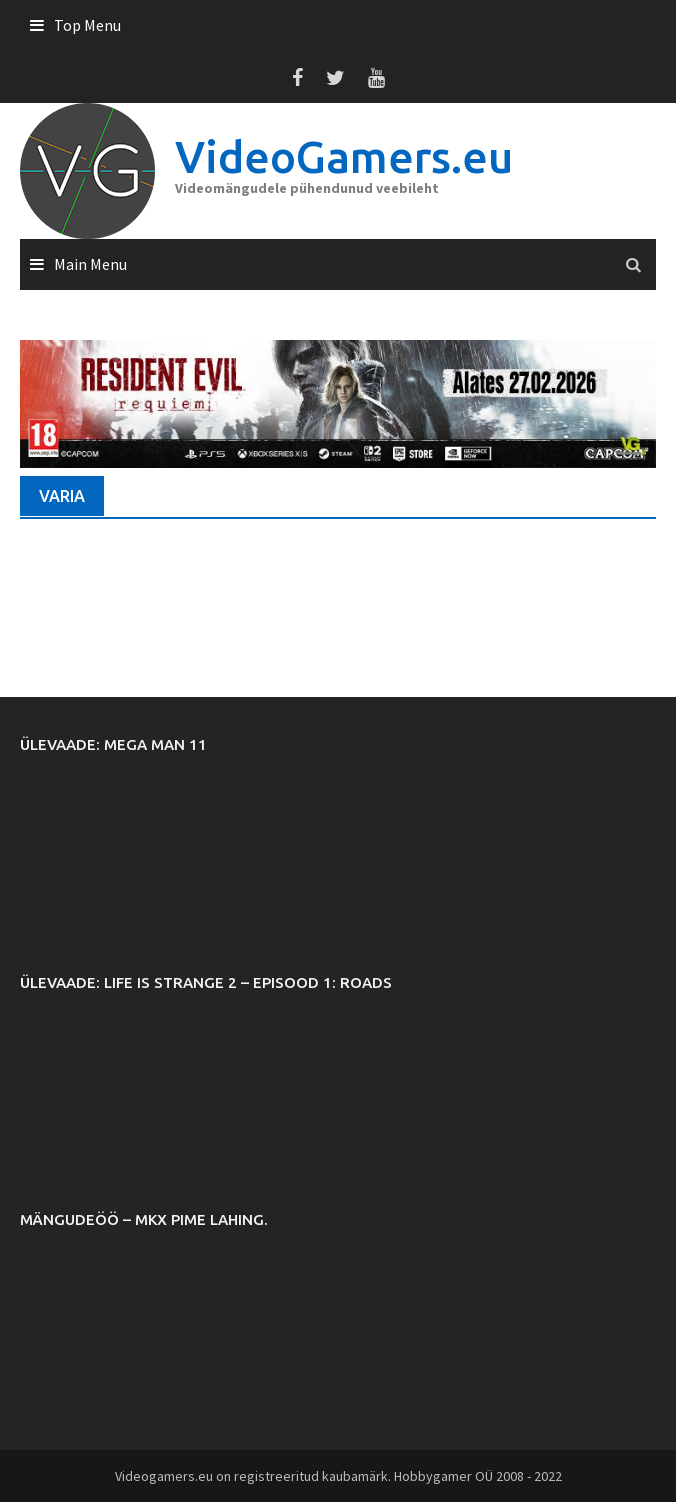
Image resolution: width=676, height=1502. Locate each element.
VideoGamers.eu (344, 156)
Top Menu (87, 25)
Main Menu (90, 264)
